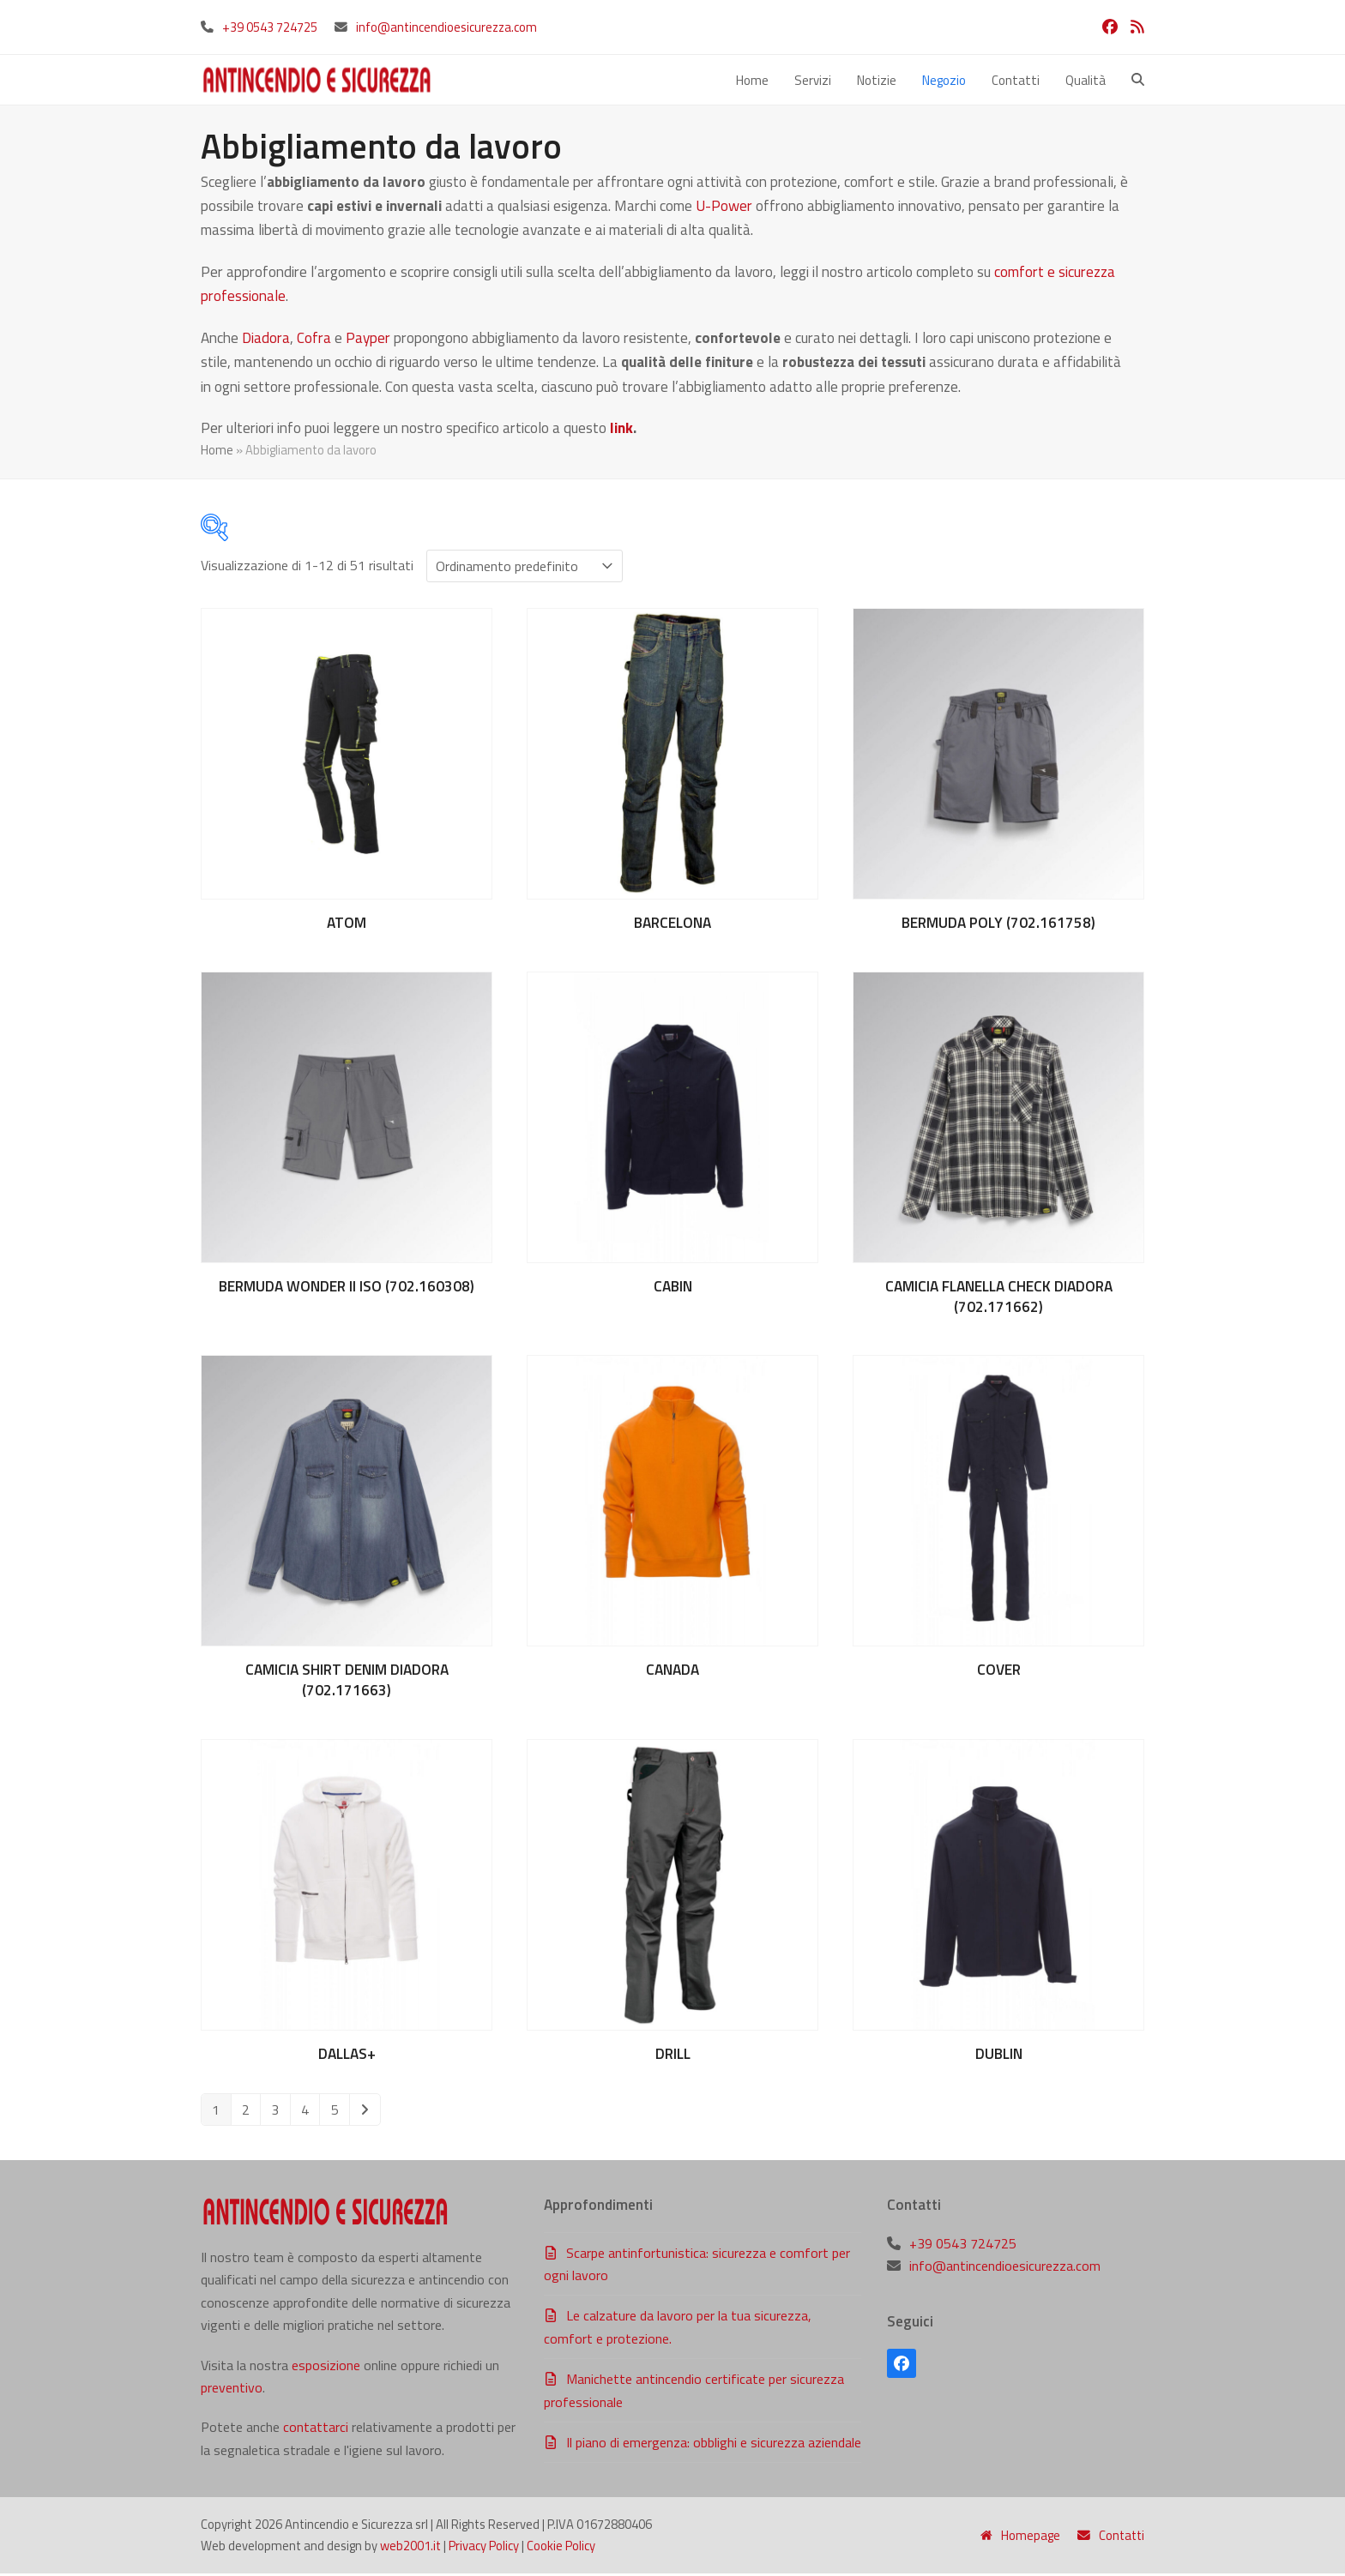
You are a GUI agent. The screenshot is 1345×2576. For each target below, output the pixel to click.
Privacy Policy (484, 2548)
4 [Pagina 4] (305, 2112)
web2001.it (410, 2548)
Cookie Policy (561, 2548)
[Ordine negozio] (524, 568)
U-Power (724, 208)
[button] (1138, 80)
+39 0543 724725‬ (269, 27)
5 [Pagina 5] (335, 2112)
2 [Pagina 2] (246, 2112)
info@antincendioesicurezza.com (446, 27)
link (621, 430)
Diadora (266, 340)
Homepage (1020, 2537)
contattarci (315, 2429)
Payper (368, 340)
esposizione (326, 2366)
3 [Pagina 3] (275, 2112)
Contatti (1110, 2537)
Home (217, 452)
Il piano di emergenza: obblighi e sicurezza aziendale (713, 2445)
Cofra (314, 340)
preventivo (231, 2390)
